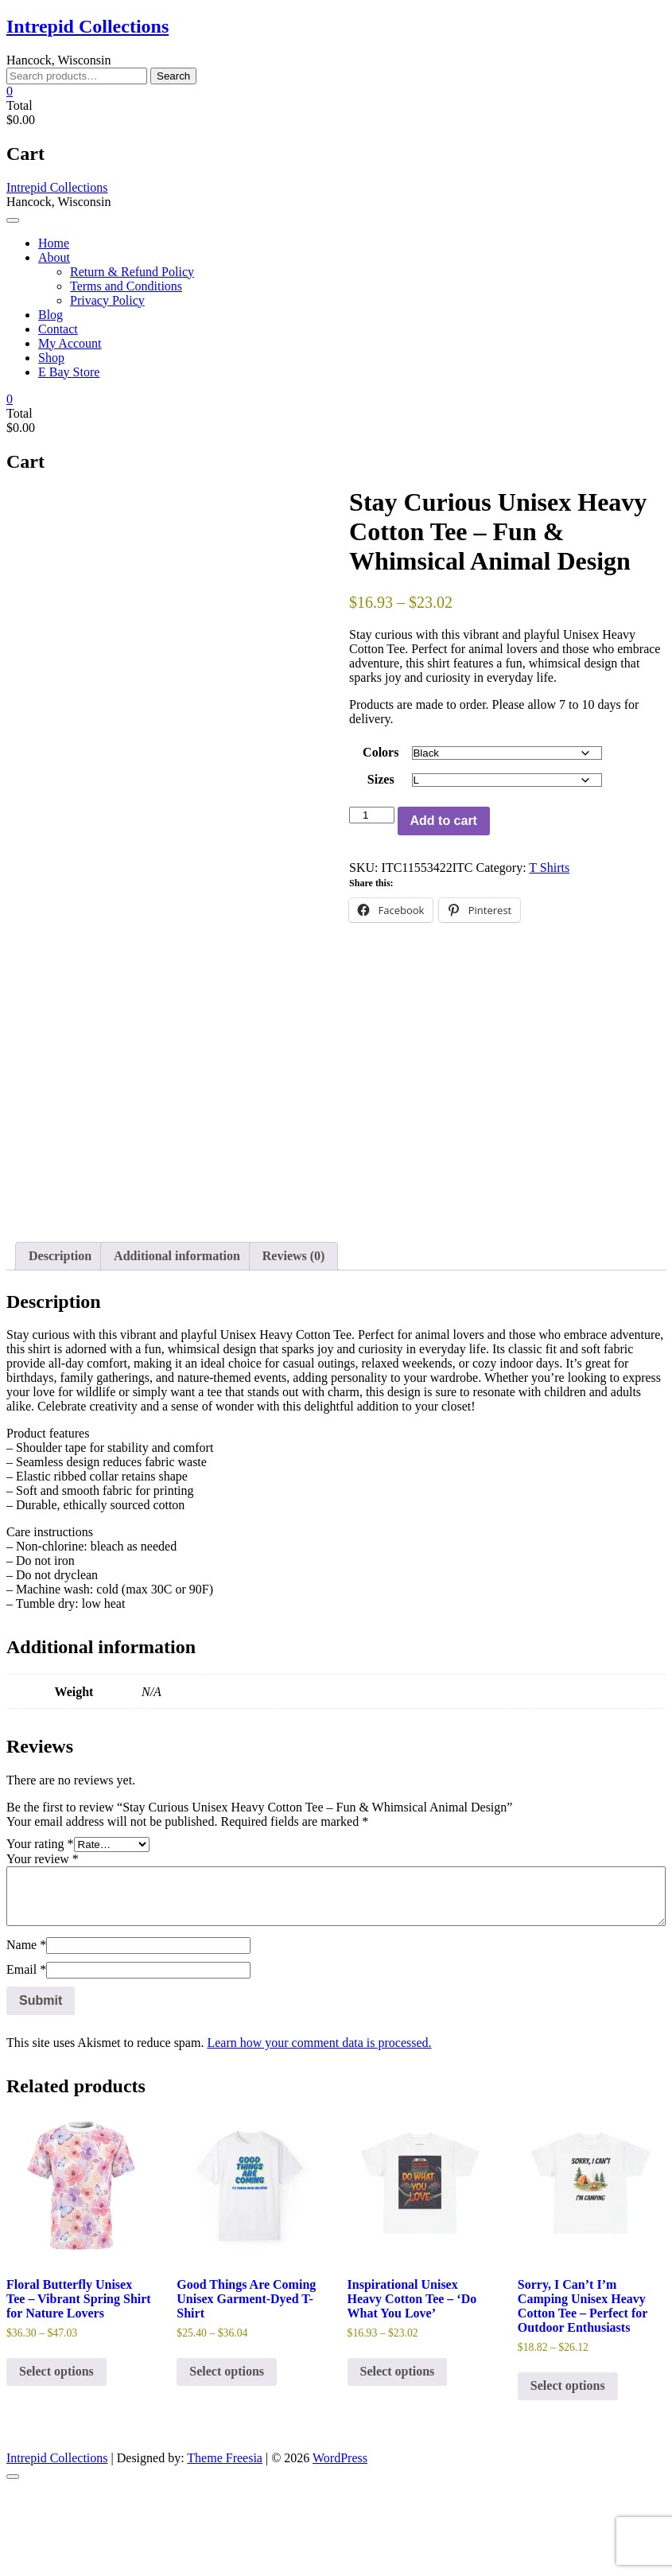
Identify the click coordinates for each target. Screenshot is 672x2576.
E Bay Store (68, 372)
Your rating (40, 1933)
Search (173, 76)
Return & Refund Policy (132, 271)
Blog (50, 314)
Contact (58, 329)
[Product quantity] (371, 815)
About (54, 257)
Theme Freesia (224, 2548)
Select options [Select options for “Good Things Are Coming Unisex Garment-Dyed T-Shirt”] (226, 2461)
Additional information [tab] (177, 1345)
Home (53, 243)
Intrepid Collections (87, 26)
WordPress (340, 2548)
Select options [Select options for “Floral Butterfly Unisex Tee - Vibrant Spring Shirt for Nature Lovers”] (56, 2461)
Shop (51, 357)
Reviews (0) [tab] (293, 1345)
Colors (380, 752)
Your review (42, 1948)
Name (26, 2034)
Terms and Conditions (126, 286)
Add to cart (443, 820)
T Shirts (549, 867)
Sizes (380, 779)
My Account (70, 343)
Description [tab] (60, 1345)
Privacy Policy (107, 300)
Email (26, 2059)
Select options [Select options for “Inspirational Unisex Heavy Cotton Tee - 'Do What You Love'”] (397, 2461)
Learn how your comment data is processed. (319, 2132)
